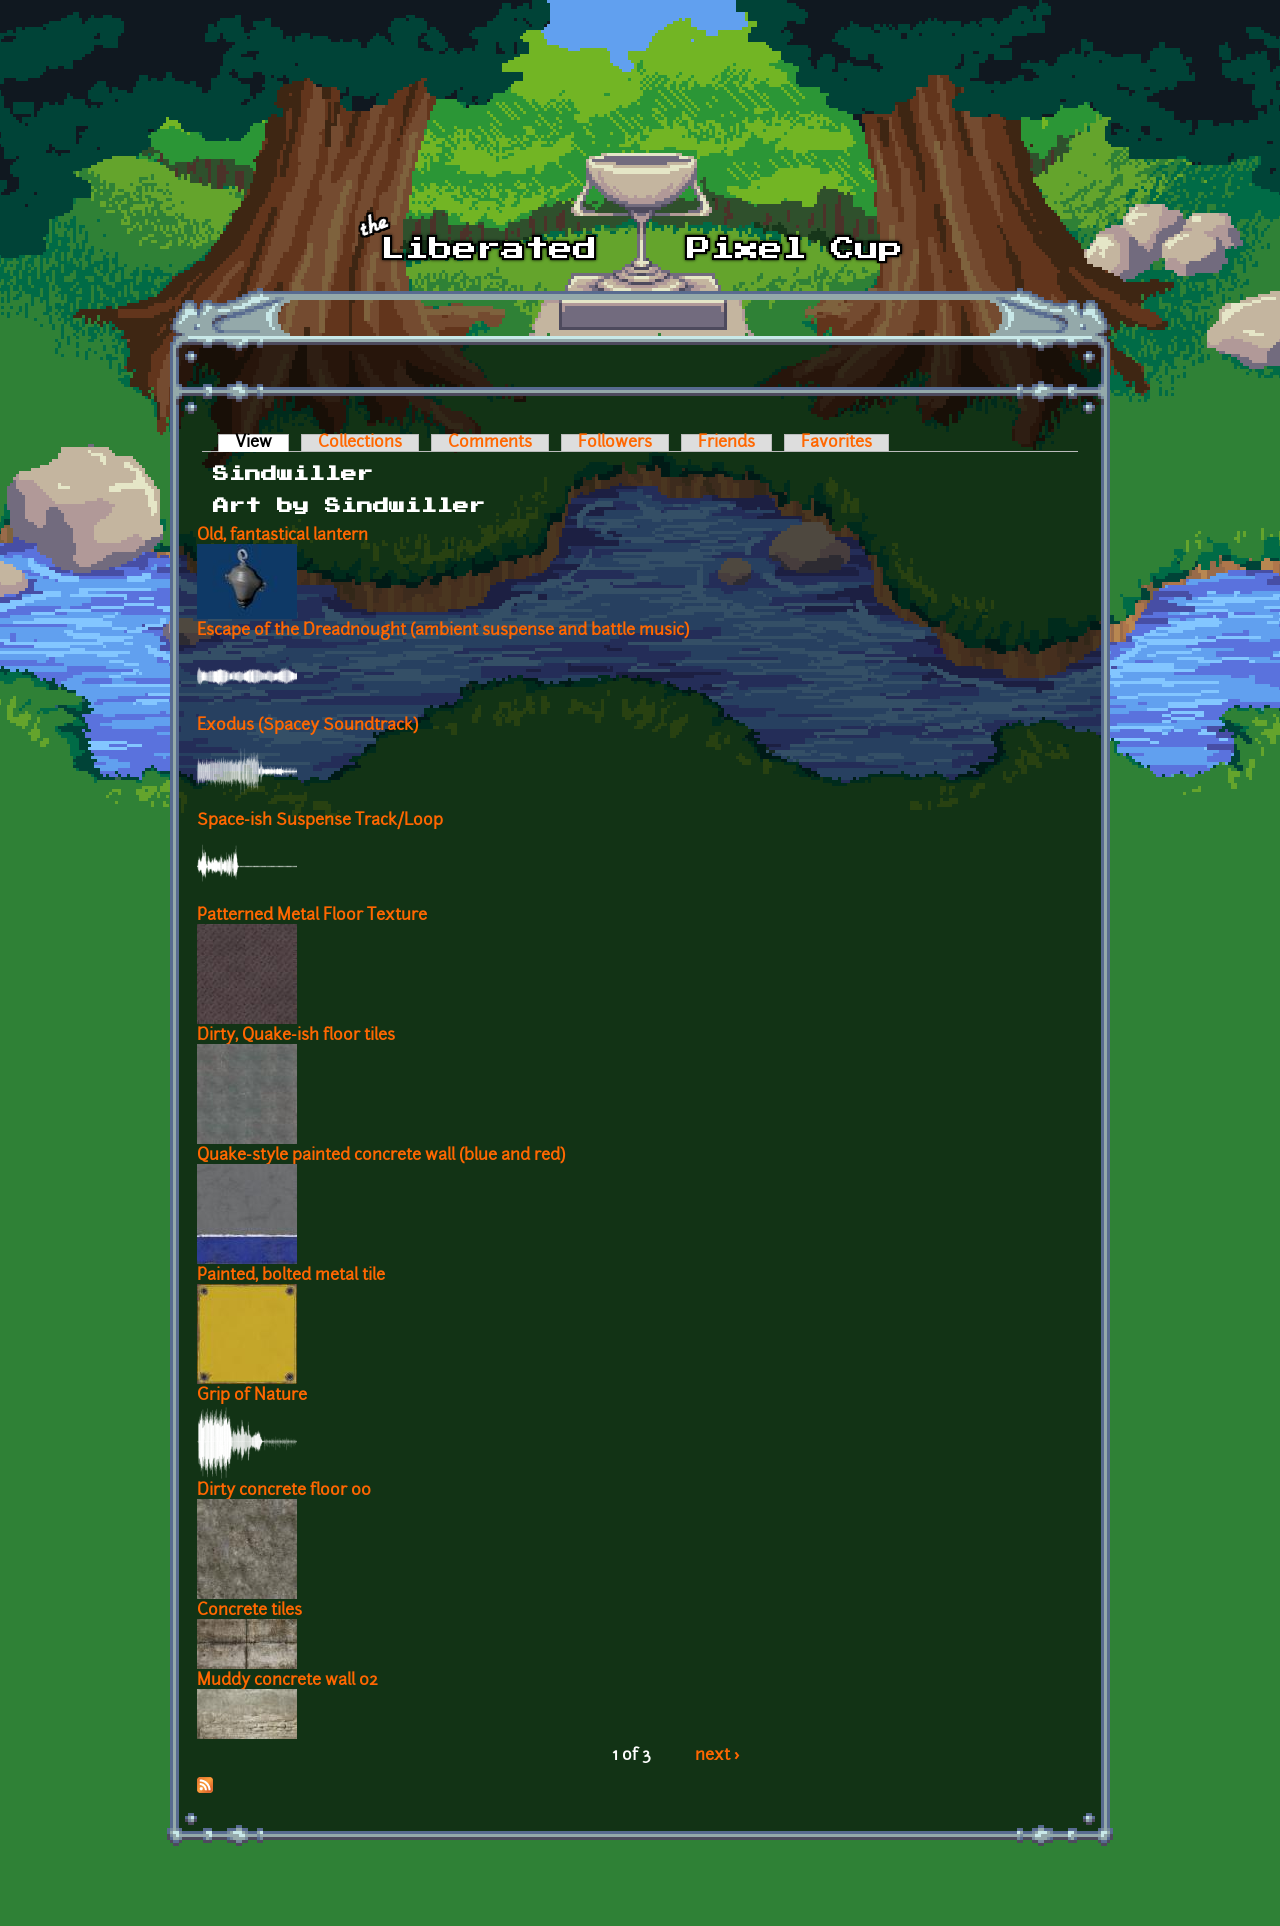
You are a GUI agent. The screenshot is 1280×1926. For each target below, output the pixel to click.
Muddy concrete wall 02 (287, 1681)
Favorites (836, 443)
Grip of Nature (252, 1396)
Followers (615, 443)
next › (717, 1756)
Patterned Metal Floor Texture (312, 916)
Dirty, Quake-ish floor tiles (296, 1036)
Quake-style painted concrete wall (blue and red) (381, 1156)
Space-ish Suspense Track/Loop (320, 821)
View (262, 443)
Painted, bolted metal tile (291, 1276)
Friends (726, 443)
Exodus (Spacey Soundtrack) (307, 726)
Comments (490, 443)
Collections (360, 443)
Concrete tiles (249, 1611)
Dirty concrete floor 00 (284, 1491)
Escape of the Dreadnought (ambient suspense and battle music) (443, 631)
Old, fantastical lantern (282, 536)
